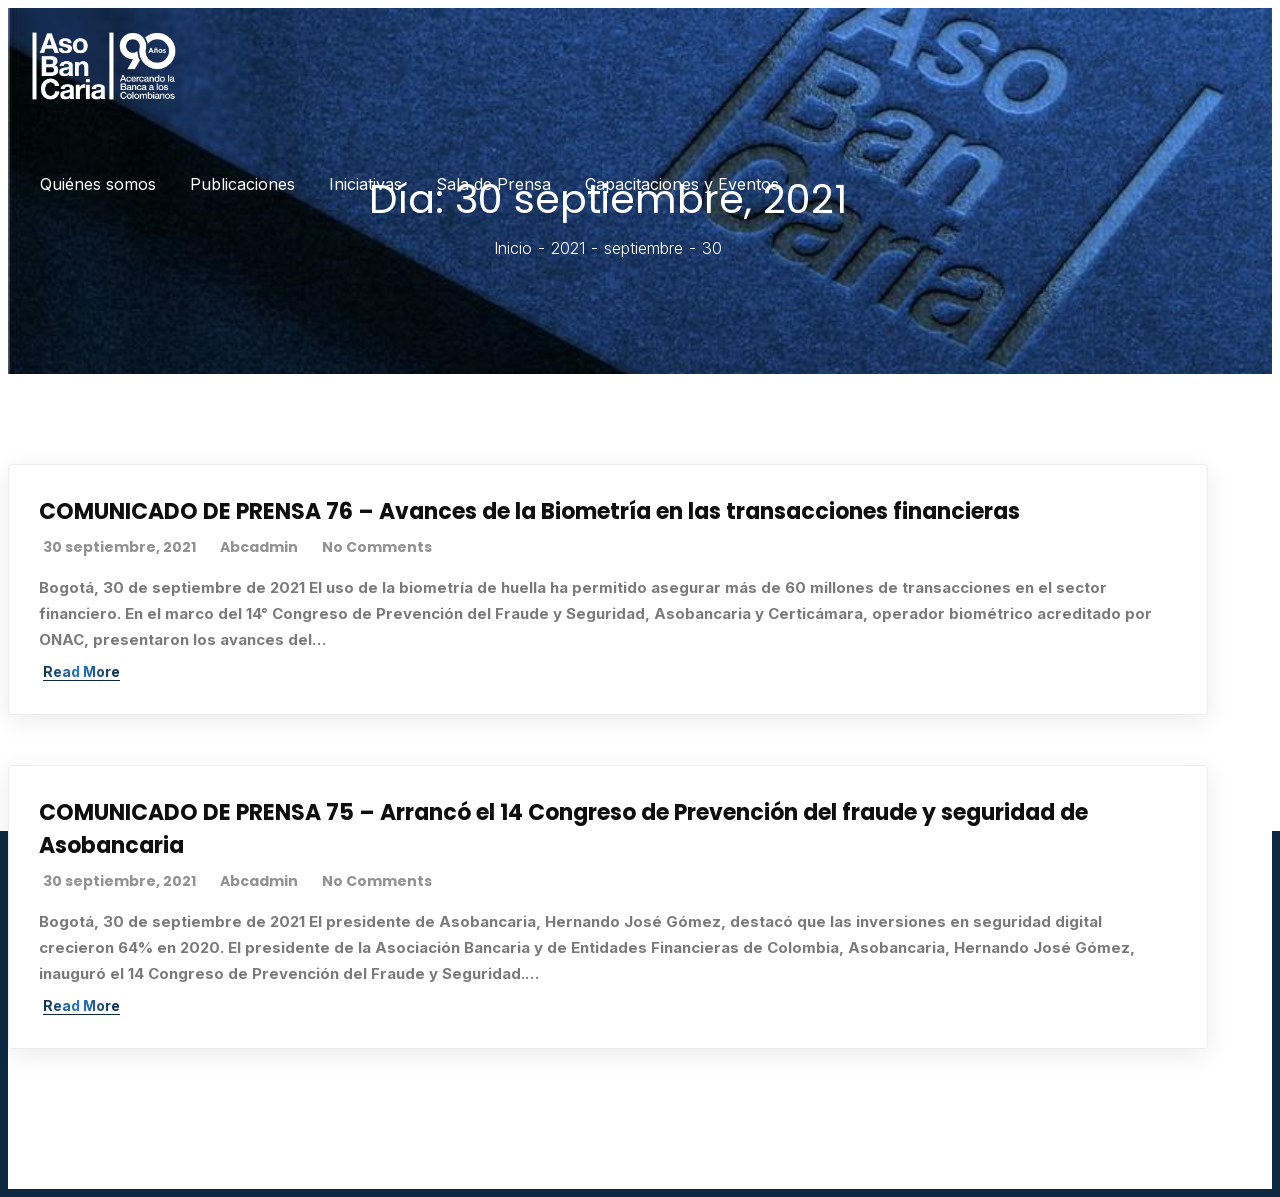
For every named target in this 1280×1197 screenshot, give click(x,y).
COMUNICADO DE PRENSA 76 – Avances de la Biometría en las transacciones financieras (529, 511)
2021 (568, 248)
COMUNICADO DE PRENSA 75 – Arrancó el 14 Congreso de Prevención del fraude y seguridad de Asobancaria (563, 829)
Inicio (513, 248)
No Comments (377, 547)
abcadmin (259, 547)
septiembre (643, 248)
